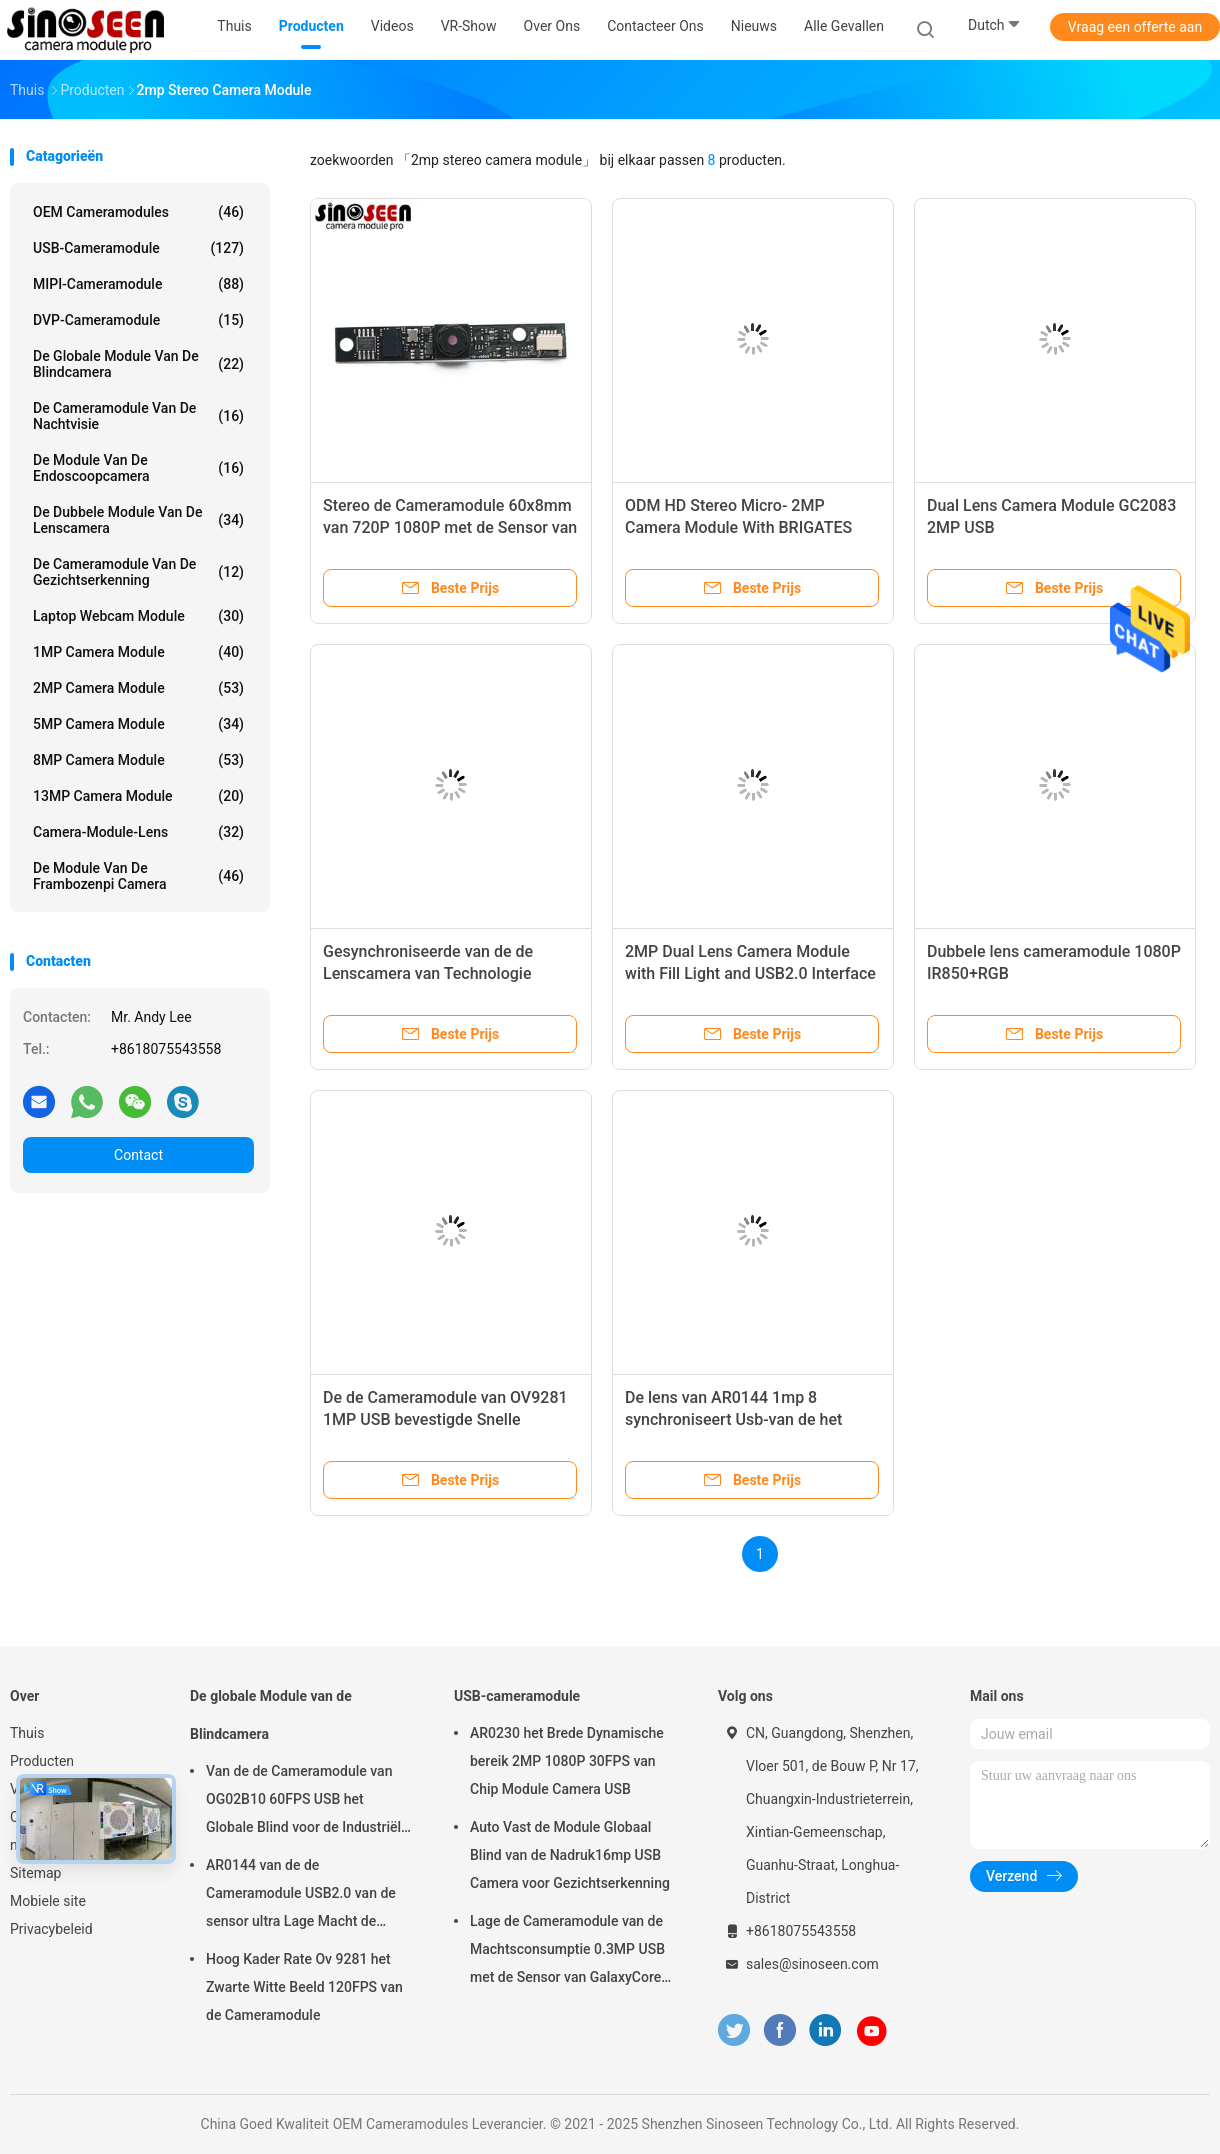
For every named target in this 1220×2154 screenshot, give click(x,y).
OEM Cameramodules (138, 212)
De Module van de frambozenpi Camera (138, 876)
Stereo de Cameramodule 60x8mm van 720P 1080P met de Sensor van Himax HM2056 (450, 527)
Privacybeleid (51, 1929)
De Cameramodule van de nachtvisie (138, 416)
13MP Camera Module (138, 796)
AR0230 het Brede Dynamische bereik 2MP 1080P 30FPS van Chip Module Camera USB (567, 1761)
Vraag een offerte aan (1135, 27)
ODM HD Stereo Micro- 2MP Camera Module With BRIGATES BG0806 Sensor (738, 527)
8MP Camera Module (138, 760)
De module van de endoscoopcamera (138, 468)
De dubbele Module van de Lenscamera (138, 520)
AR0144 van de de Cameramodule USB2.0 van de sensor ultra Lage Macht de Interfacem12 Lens (301, 1896)
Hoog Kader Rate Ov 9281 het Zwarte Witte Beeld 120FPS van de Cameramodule (304, 1987)
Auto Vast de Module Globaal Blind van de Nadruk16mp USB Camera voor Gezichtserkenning (570, 1855)
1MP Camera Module (138, 652)
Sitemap (35, 1873)
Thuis (27, 1733)
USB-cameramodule (138, 248)
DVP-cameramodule (138, 320)
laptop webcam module (138, 616)
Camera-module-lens (138, 832)
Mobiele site (48, 1901)
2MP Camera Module (138, 688)
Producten (42, 1761)
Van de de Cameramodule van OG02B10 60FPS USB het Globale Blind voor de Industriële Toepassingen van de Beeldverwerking (307, 1802)
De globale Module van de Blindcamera (138, 364)
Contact (138, 1155)
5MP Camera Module (138, 724)
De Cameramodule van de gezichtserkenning (138, 572)
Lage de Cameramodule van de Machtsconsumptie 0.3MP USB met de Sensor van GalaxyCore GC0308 (567, 1952)
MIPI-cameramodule (138, 284)
